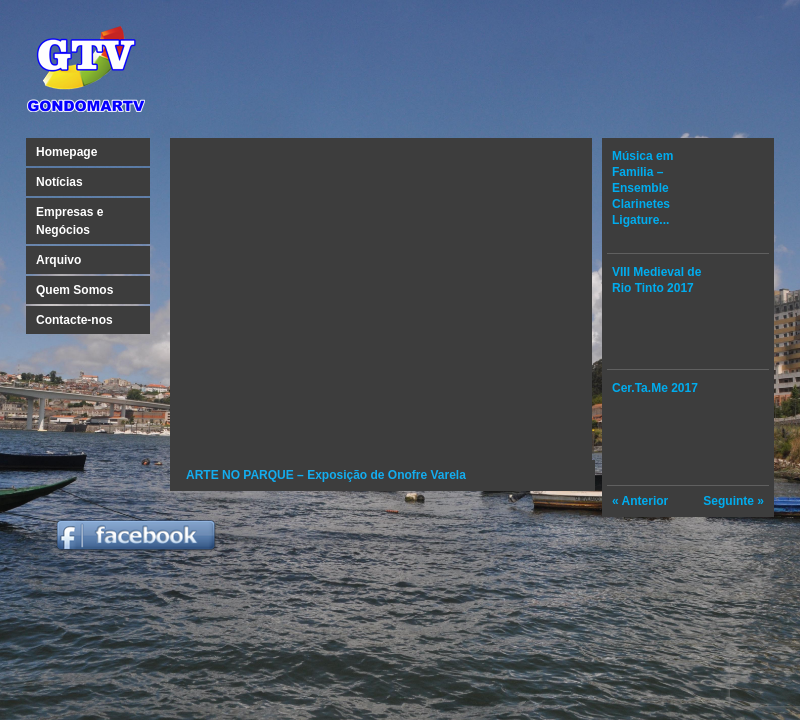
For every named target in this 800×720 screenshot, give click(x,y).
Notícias (59, 182)
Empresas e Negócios (69, 221)
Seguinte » (733, 501)
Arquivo (58, 260)
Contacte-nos (74, 320)
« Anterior (640, 501)
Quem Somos (74, 290)
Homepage (66, 152)
